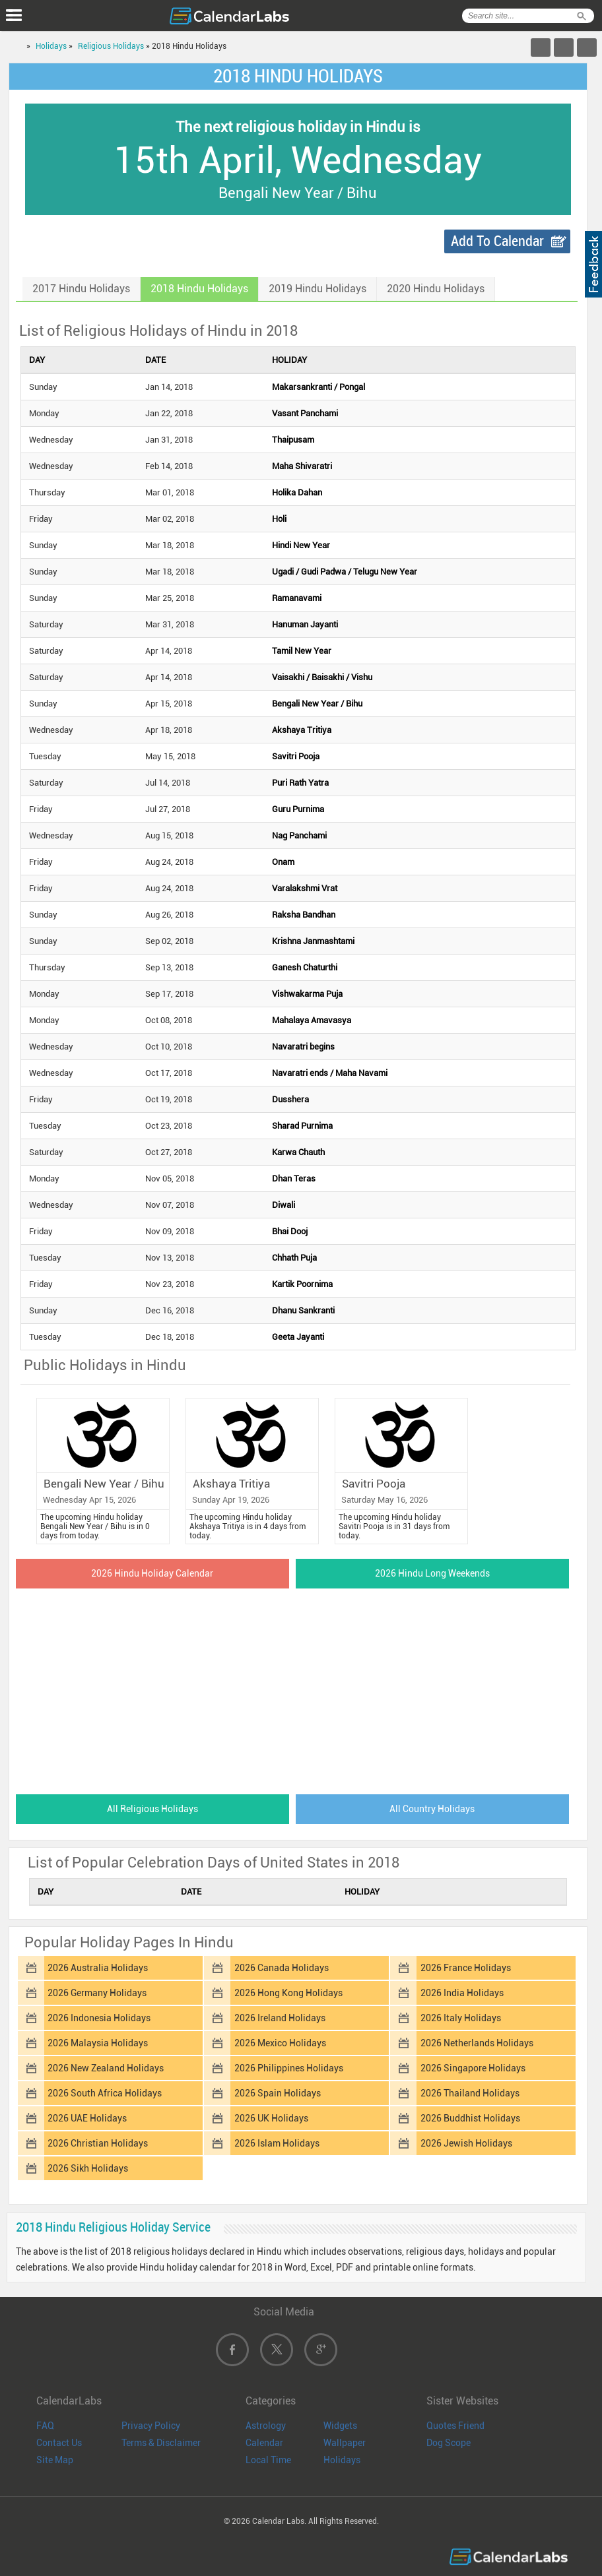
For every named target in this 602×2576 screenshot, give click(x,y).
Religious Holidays (111, 46)
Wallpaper (344, 2442)
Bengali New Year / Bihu (317, 703)
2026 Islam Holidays (276, 2143)
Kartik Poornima (302, 1284)
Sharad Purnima (302, 1126)
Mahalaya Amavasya (311, 1020)
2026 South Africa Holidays (105, 2093)
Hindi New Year (301, 545)
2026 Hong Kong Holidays (288, 1993)
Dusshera (290, 1099)
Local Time (268, 2460)
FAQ (45, 2425)
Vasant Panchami (305, 413)
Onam (283, 862)
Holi (279, 519)
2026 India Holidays (462, 1993)
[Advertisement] (298, 1687)
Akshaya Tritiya (301, 730)
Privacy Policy (150, 2425)
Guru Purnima (298, 809)
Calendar (264, 2442)
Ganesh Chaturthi (304, 967)
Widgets (340, 2425)
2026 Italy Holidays (460, 2018)
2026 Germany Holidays (97, 1993)
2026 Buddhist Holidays (470, 2118)
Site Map (54, 2460)
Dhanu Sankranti (303, 1310)
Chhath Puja (294, 1258)
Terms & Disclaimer (161, 2442)
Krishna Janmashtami (313, 941)
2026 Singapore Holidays (472, 2068)
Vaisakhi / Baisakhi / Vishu (322, 677)
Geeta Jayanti (298, 1337)
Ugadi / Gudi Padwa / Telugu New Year (344, 572)
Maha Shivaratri (302, 466)
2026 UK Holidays (271, 2118)
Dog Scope (448, 2442)
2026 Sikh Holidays (88, 2168)
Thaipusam (293, 440)
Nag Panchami (299, 835)
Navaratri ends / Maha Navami (329, 1073)
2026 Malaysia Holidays (98, 2043)
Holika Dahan (297, 492)
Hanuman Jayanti (305, 624)
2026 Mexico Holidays (280, 2043)
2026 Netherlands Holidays (476, 2043)
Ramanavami (296, 598)
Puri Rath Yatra (300, 783)
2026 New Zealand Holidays (106, 2068)
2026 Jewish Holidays (466, 2143)
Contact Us (59, 2442)
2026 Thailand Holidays (469, 2093)
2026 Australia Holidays (98, 1968)
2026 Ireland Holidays (279, 2018)
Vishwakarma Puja (307, 994)
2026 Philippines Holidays (288, 2068)
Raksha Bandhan (303, 915)
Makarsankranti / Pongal (318, 387)
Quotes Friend (455, 2425)
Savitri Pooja (295, 756)
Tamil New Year (301, 651)
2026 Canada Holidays (281, 1968)
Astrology (266, 2425)
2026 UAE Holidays (87, 2118)
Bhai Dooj (290, 1231)
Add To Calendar (497, 241)
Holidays (51, 46)
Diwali (283, 1205)
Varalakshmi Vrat (304, 888)
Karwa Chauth (298, 1152)
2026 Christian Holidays (98, 2143)
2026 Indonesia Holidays (99, 2018)
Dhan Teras (294, 1178)
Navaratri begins (303, 1047)
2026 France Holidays (465, 1968)
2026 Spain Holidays (277, 2093)
